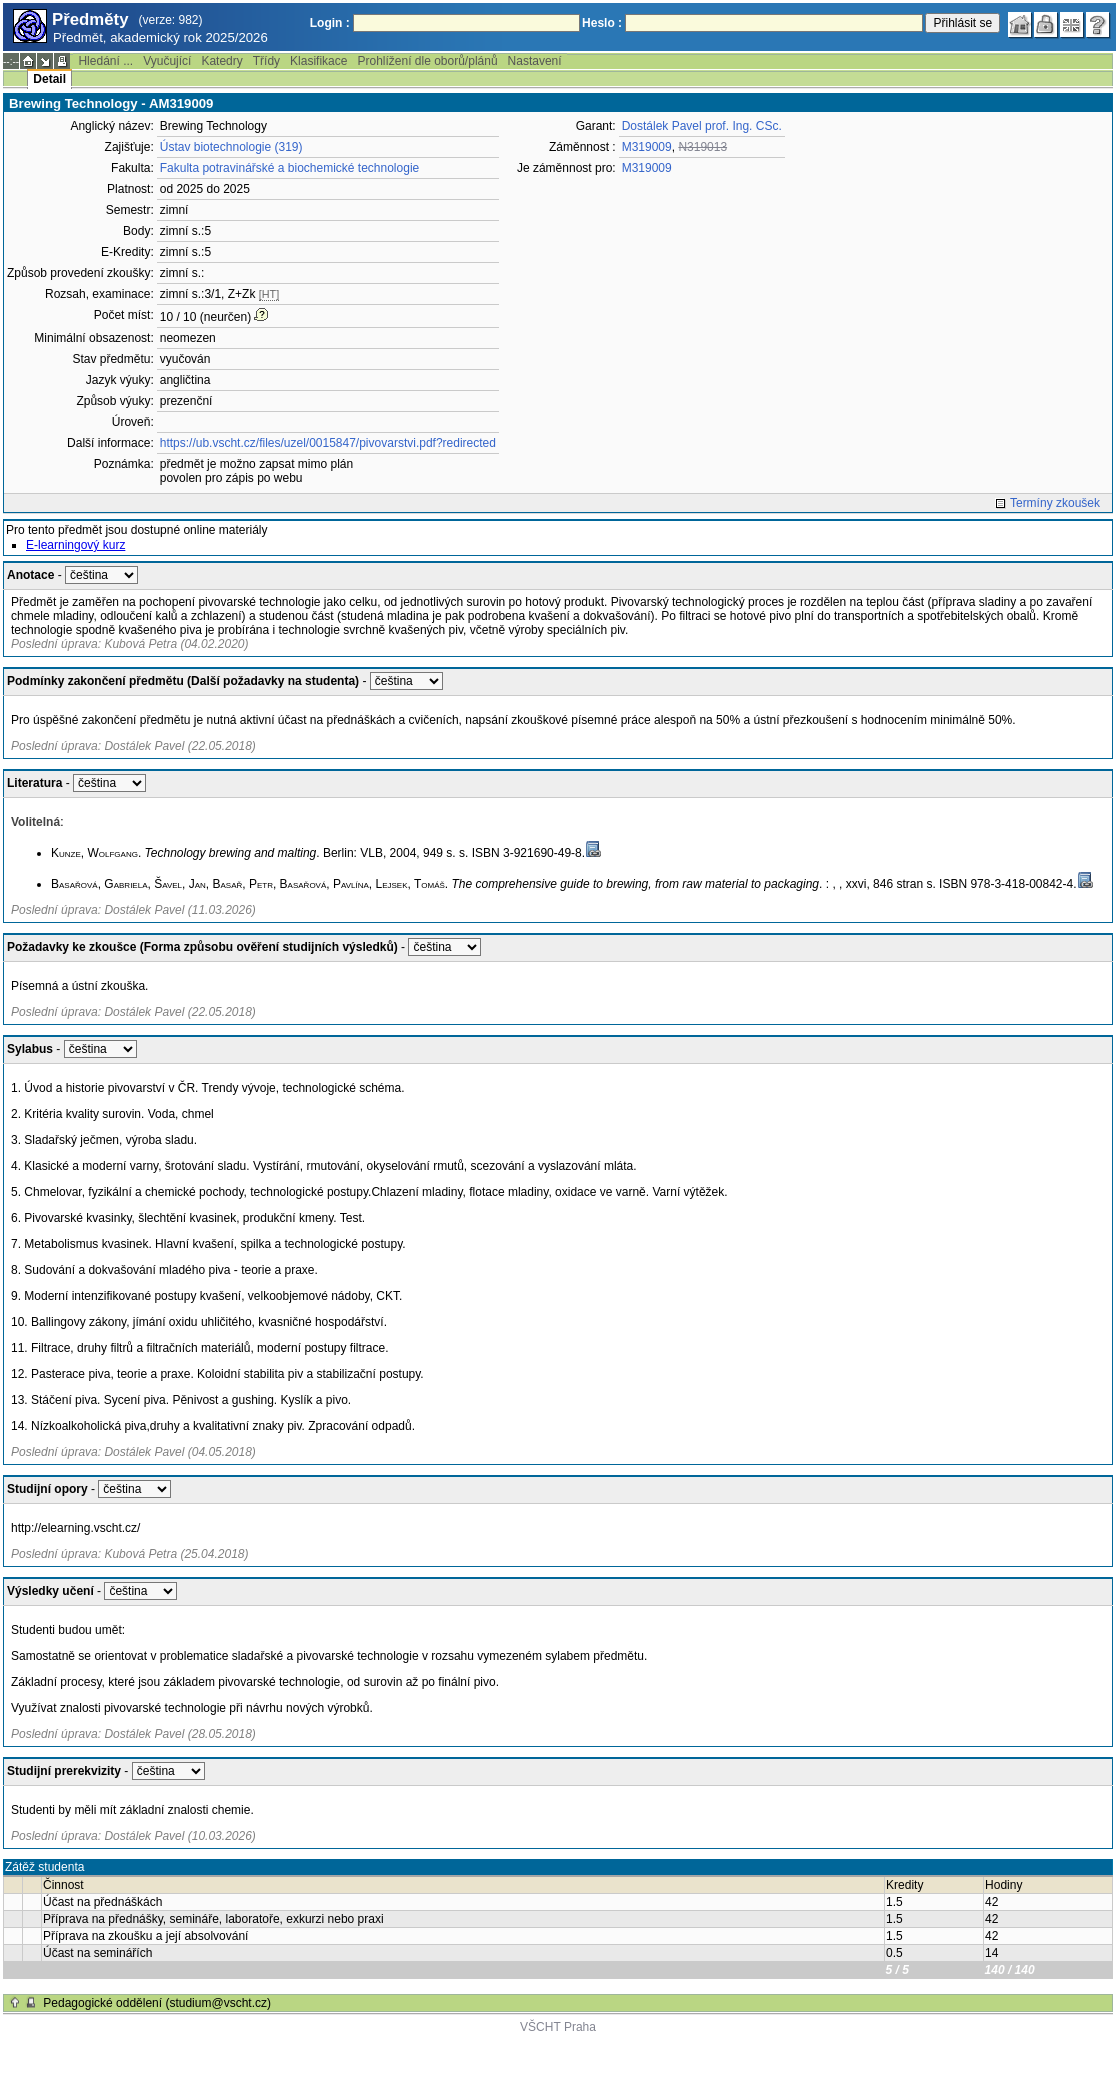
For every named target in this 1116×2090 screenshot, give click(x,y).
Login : (330, 23)
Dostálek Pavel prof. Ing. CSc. (702, 126)
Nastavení (535, 61)
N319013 (702, 147)
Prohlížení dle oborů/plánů (427, 61)
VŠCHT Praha (558, 2027)
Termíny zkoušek (1055, 503)
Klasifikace (318, 61)
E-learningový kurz (75, 545)
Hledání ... (105, 61)
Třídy (266, 61)
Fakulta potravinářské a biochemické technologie (289, 168)
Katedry (221, 61)
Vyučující (167, 61)
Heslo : (602, 23)
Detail (49, 79)
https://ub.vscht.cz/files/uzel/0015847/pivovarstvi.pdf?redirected (328, 443)
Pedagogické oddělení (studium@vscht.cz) (157, 2003)
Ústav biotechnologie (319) (231, 147)
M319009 (647, 147)
